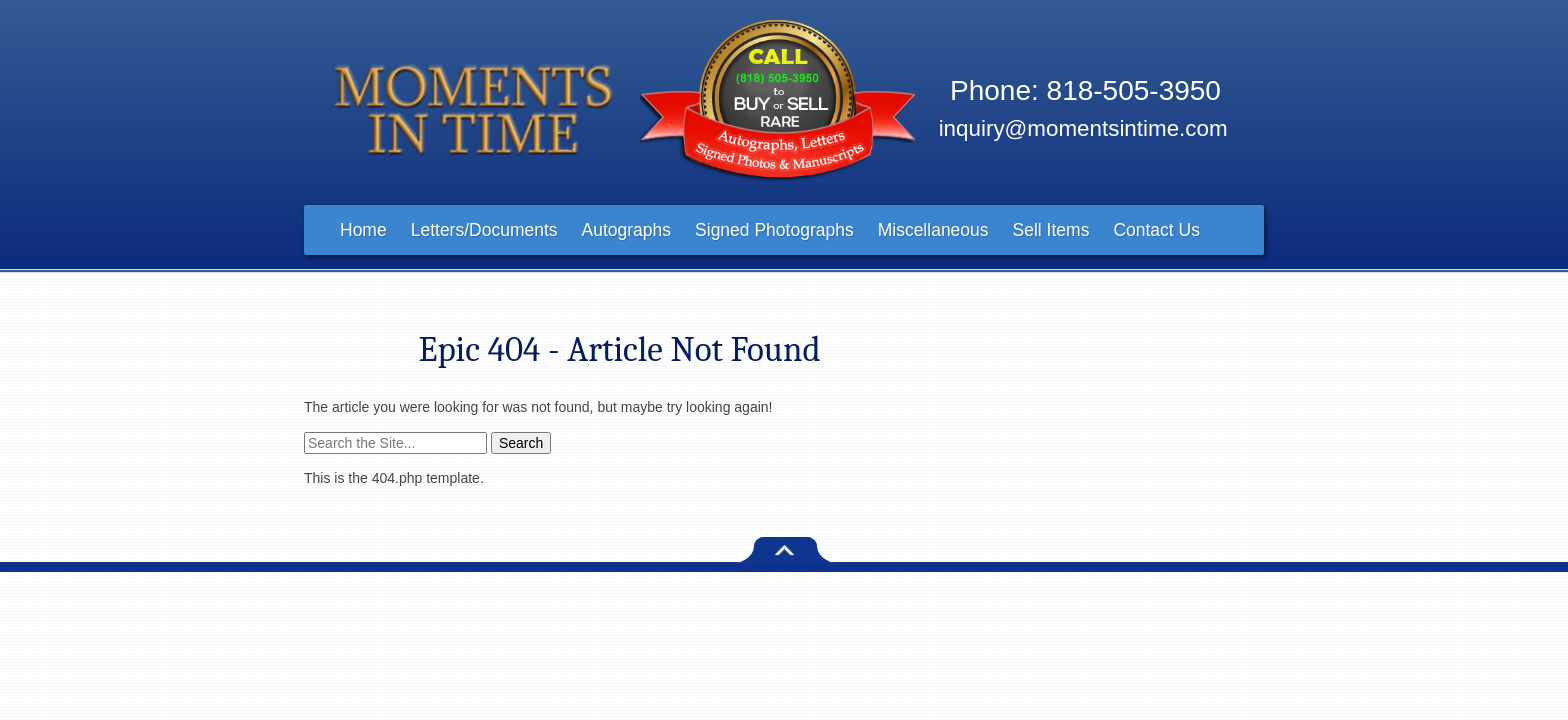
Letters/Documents (484, 230)
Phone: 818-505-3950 (1085, 90)
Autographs (627, 230)
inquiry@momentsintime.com (1083, 128)
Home (363, 230)
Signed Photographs (774, 230)
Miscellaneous (933, 230)
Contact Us (1156, 230)
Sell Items (1051, 230)
